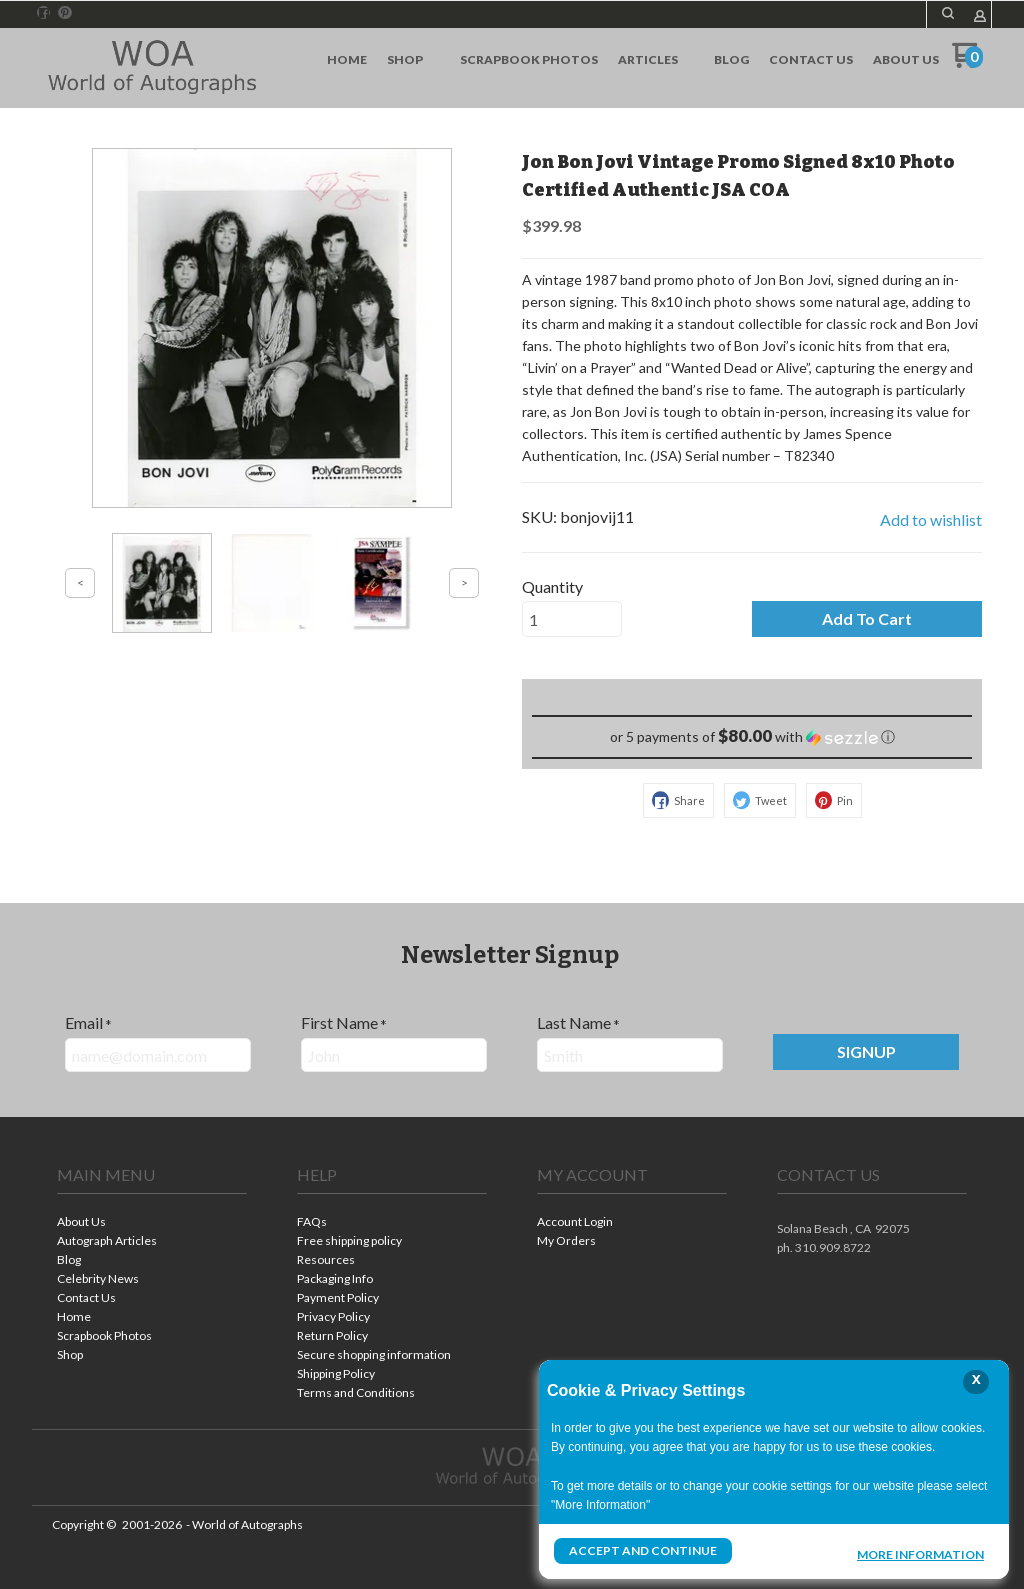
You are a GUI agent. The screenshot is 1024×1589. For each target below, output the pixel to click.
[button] (948, 13)
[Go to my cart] (967, 62)
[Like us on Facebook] (44, 13)
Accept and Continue (643, 1550)
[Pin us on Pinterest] (65, 13)
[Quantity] (572, 619)
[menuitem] (347, 60)
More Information (920, 1553)
